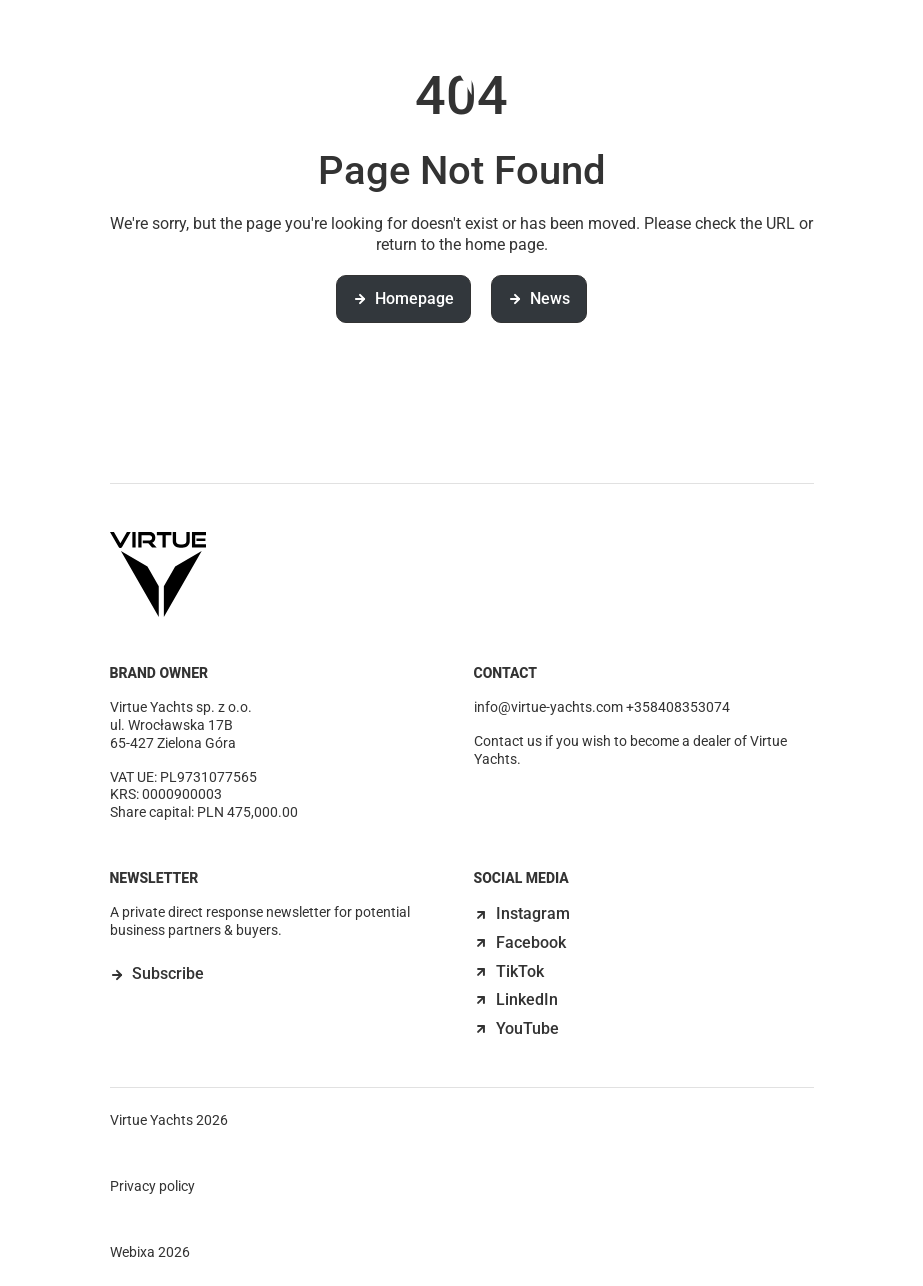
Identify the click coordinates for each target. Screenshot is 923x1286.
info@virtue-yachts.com (548, 707)
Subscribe (168, 973)
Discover (352, 61)
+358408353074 (678, 707)
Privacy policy (152, 1186)
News (578, 61)
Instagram (522, 913)
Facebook (520, 942)
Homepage (403, 298)
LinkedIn (516, 999)
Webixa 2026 (150, 1252)
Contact (673, 61)
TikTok (509, 971)
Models (248, 61)
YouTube (516, 1028)
